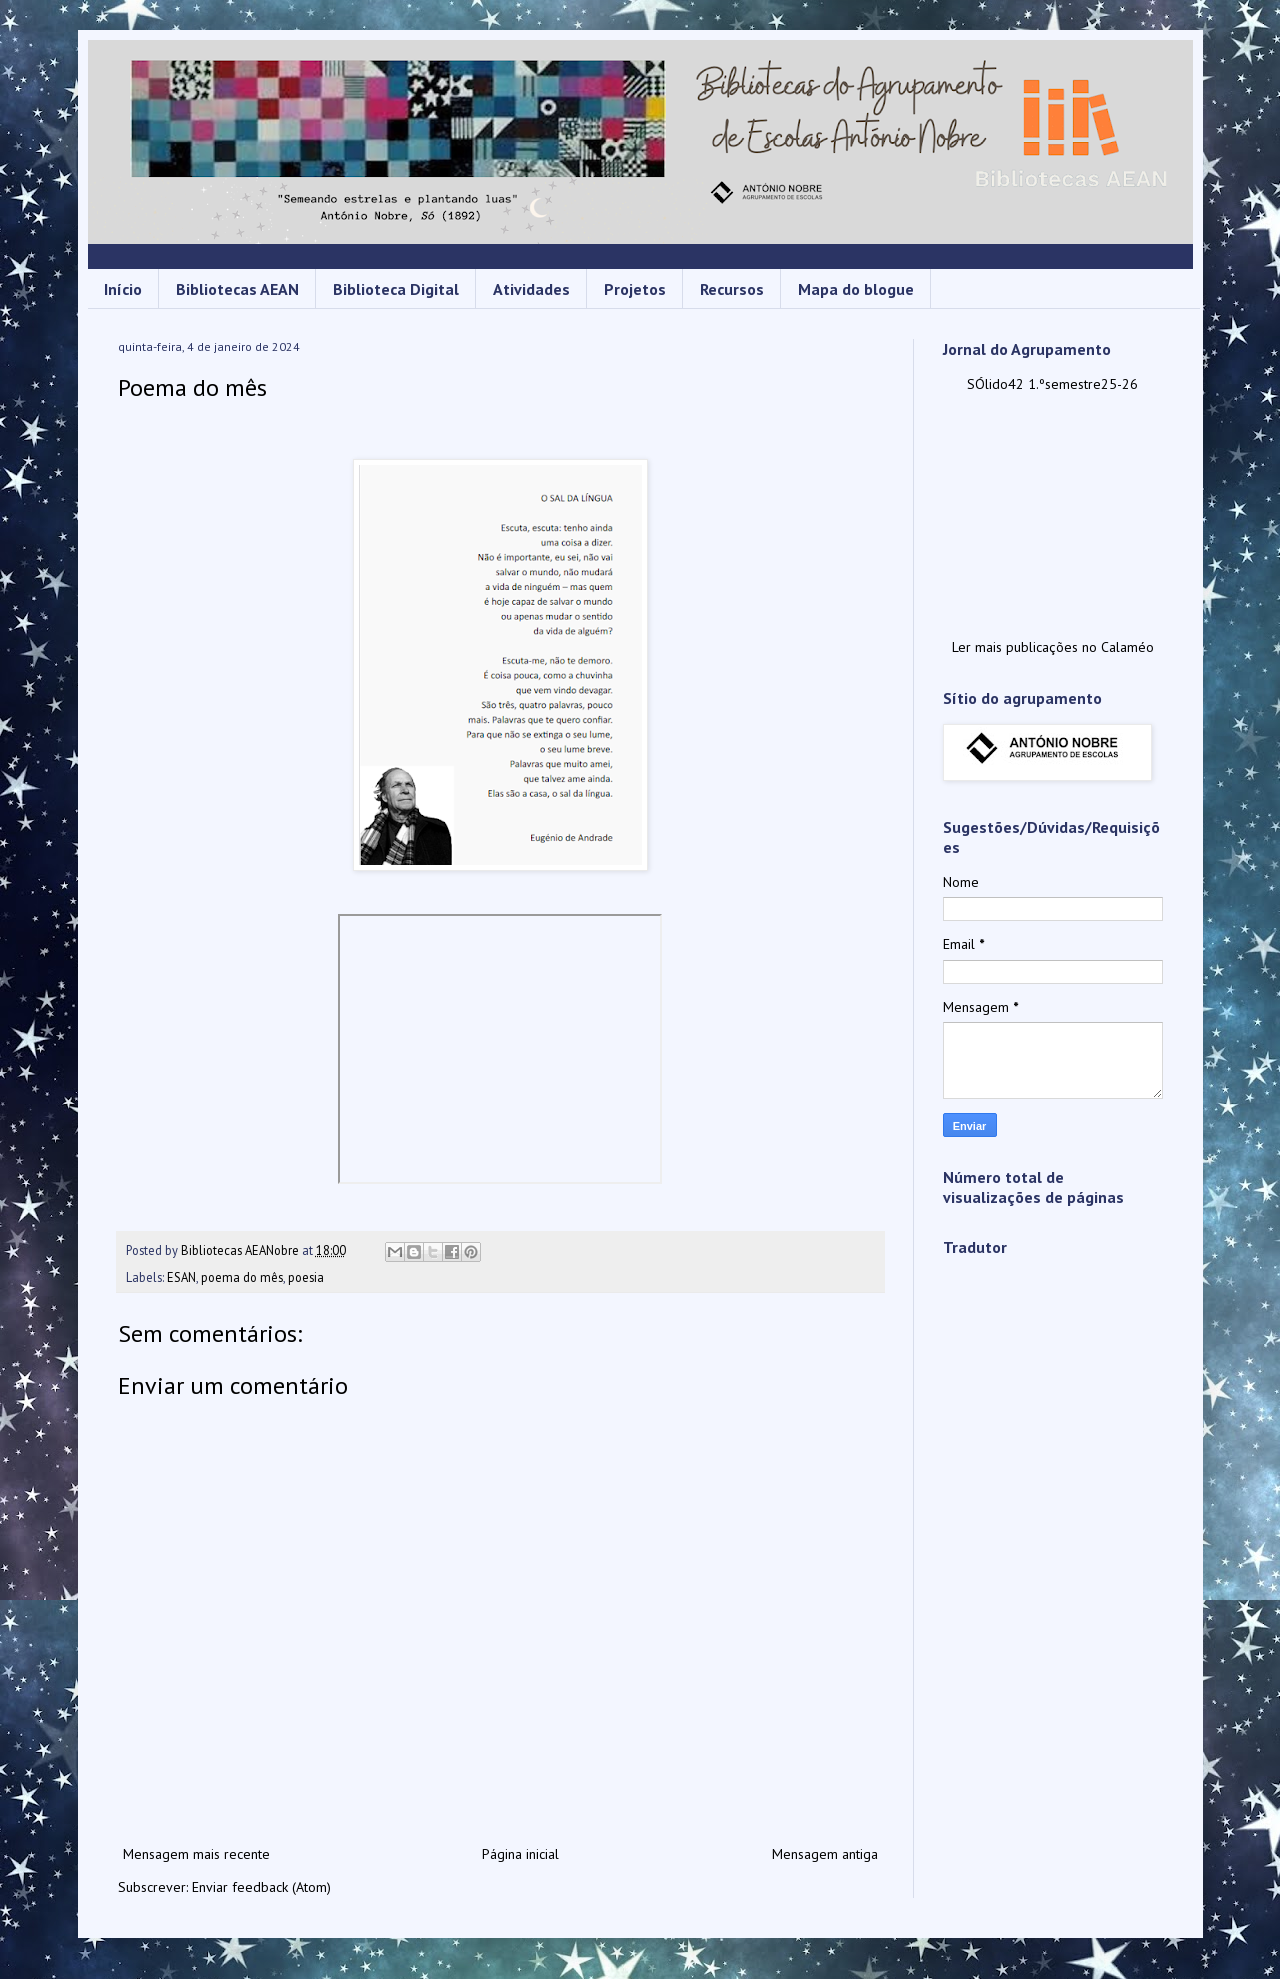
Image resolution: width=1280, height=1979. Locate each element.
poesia (306, 1277)
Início (123, 289)
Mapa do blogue (856, 289)
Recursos (732, 289)
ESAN (181, 1277)
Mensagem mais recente (196, 1854)
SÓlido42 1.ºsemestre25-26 (1052, 384)
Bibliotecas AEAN (237, 289)
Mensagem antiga (825, 1854)
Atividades (531, 289)
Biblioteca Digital (396, 289)
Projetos (635, 289)
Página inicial (520, 1854)
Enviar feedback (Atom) (261, 1887)
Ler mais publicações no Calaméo (1053, 647)
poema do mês (242, 1277)
